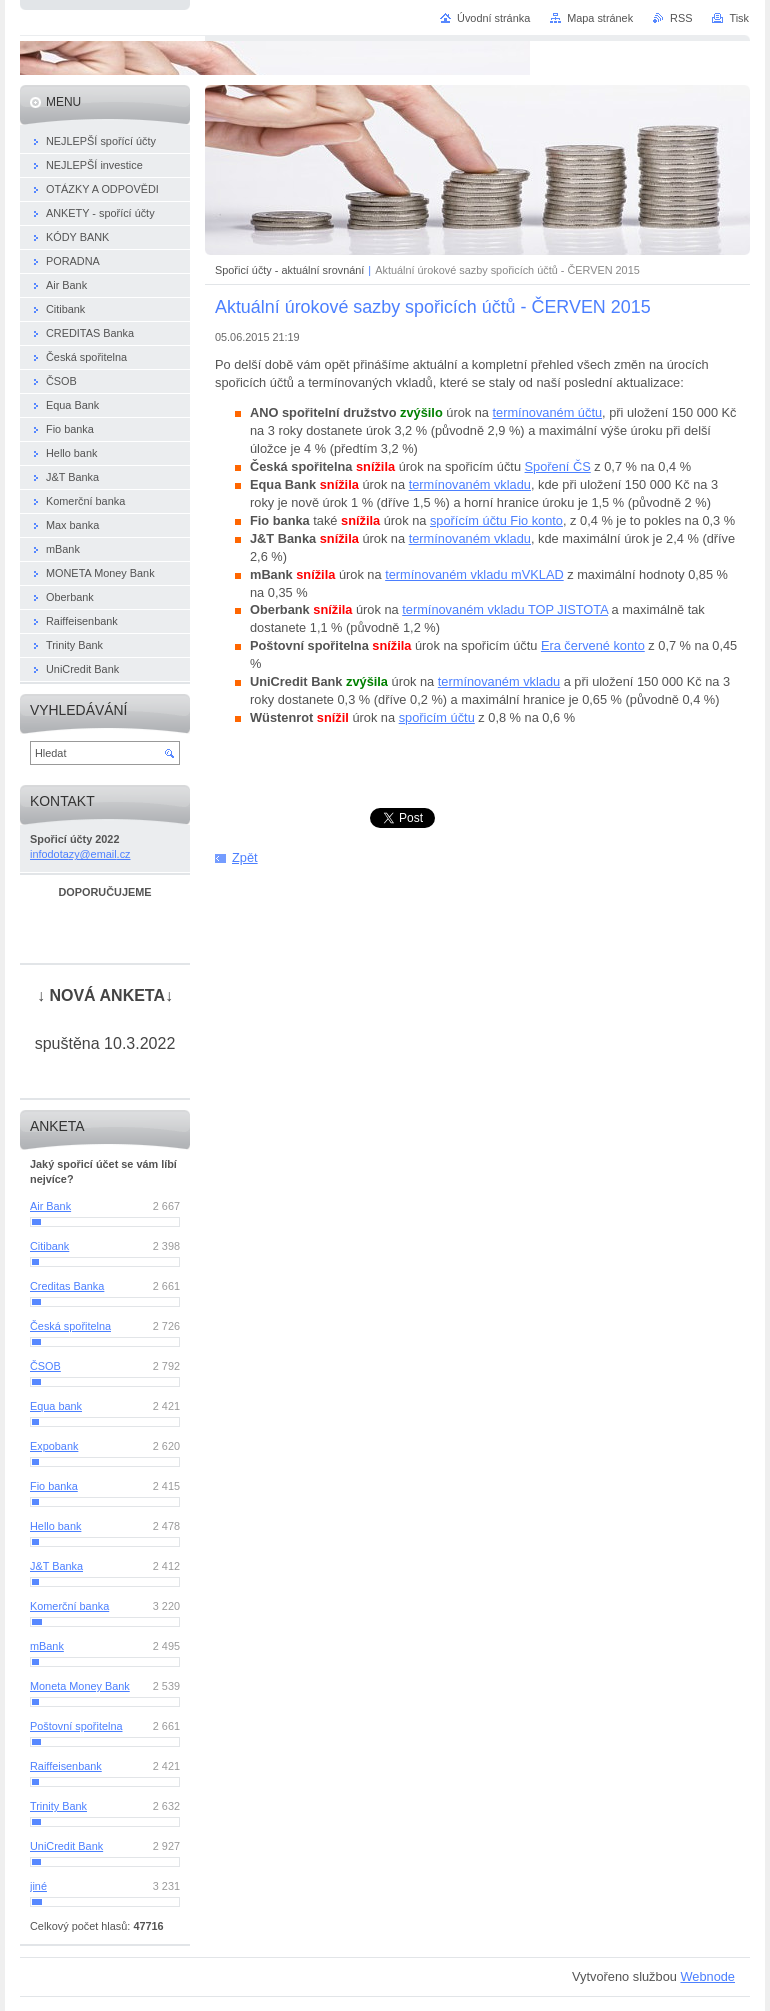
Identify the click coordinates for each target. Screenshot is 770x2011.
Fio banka (54, 1486)
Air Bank (50, 1206)
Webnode (707, 1976)
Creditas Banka (67, 1286)
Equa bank (56, 1406)
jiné (38, 1886)
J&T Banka (56, 1566)
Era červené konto (593, 645)
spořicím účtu (437, 717)
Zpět (245, 857)
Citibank (49, 1246)
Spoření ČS (558, 466)
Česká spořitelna (70, 1326)
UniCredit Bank (66, 1846)
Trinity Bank (58, 1806)
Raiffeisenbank (66, 1766)
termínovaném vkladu (470, 484)
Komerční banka (69, 1606)
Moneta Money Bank (80, 1686)
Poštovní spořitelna (76, 1726)
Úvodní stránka (493, 18)
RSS (681, 18)
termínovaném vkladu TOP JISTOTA (505, 609)
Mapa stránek (600, 18)
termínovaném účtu (548, 412)
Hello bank (55, 1526)
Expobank (54, 1446)
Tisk (739, 18)
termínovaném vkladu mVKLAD (474, 574)
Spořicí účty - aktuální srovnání (289, 270)
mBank (47, 1646)
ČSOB (45, 1366)
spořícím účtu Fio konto (496, 520)
